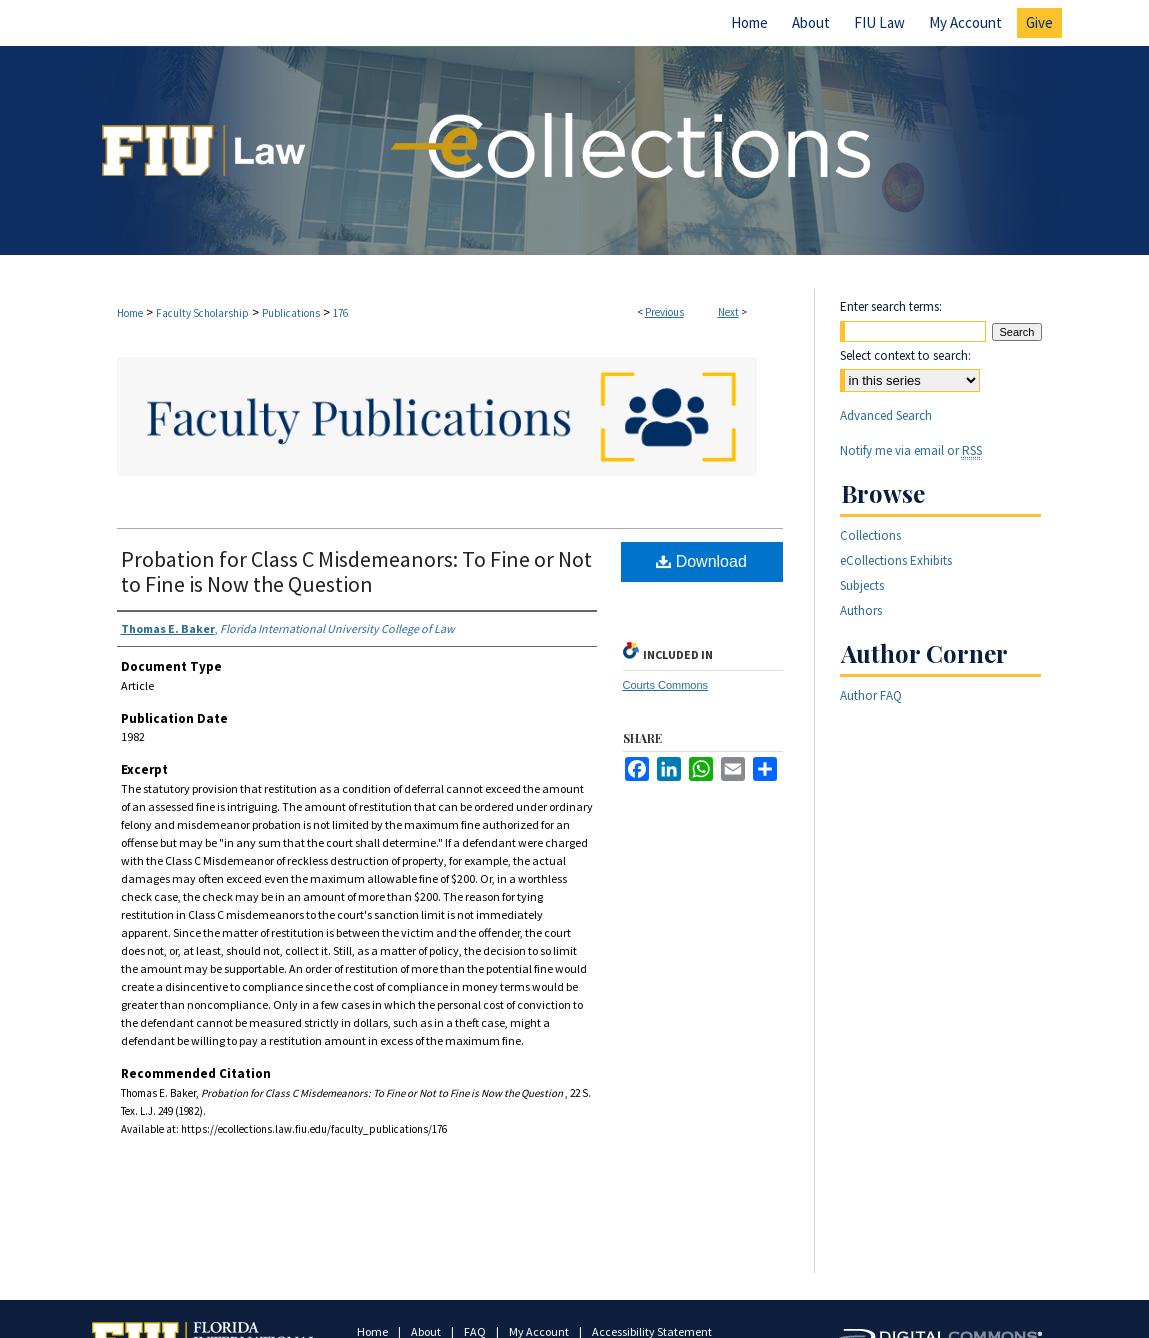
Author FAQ (871, 695)
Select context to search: (905, 355)
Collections (870, 535)
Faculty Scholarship (202, 313)
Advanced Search (886, 415)
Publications (291, 313)
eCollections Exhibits (896, 560)
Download (701, 561)
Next (728, 312)
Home (130, 313)
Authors (861, 610)
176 (340, 313)
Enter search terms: (891, 306)
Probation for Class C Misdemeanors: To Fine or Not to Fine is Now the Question (356, 571)
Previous (664, 312)
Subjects (862, 585)
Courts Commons (666, 685)
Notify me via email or (911, 450)
